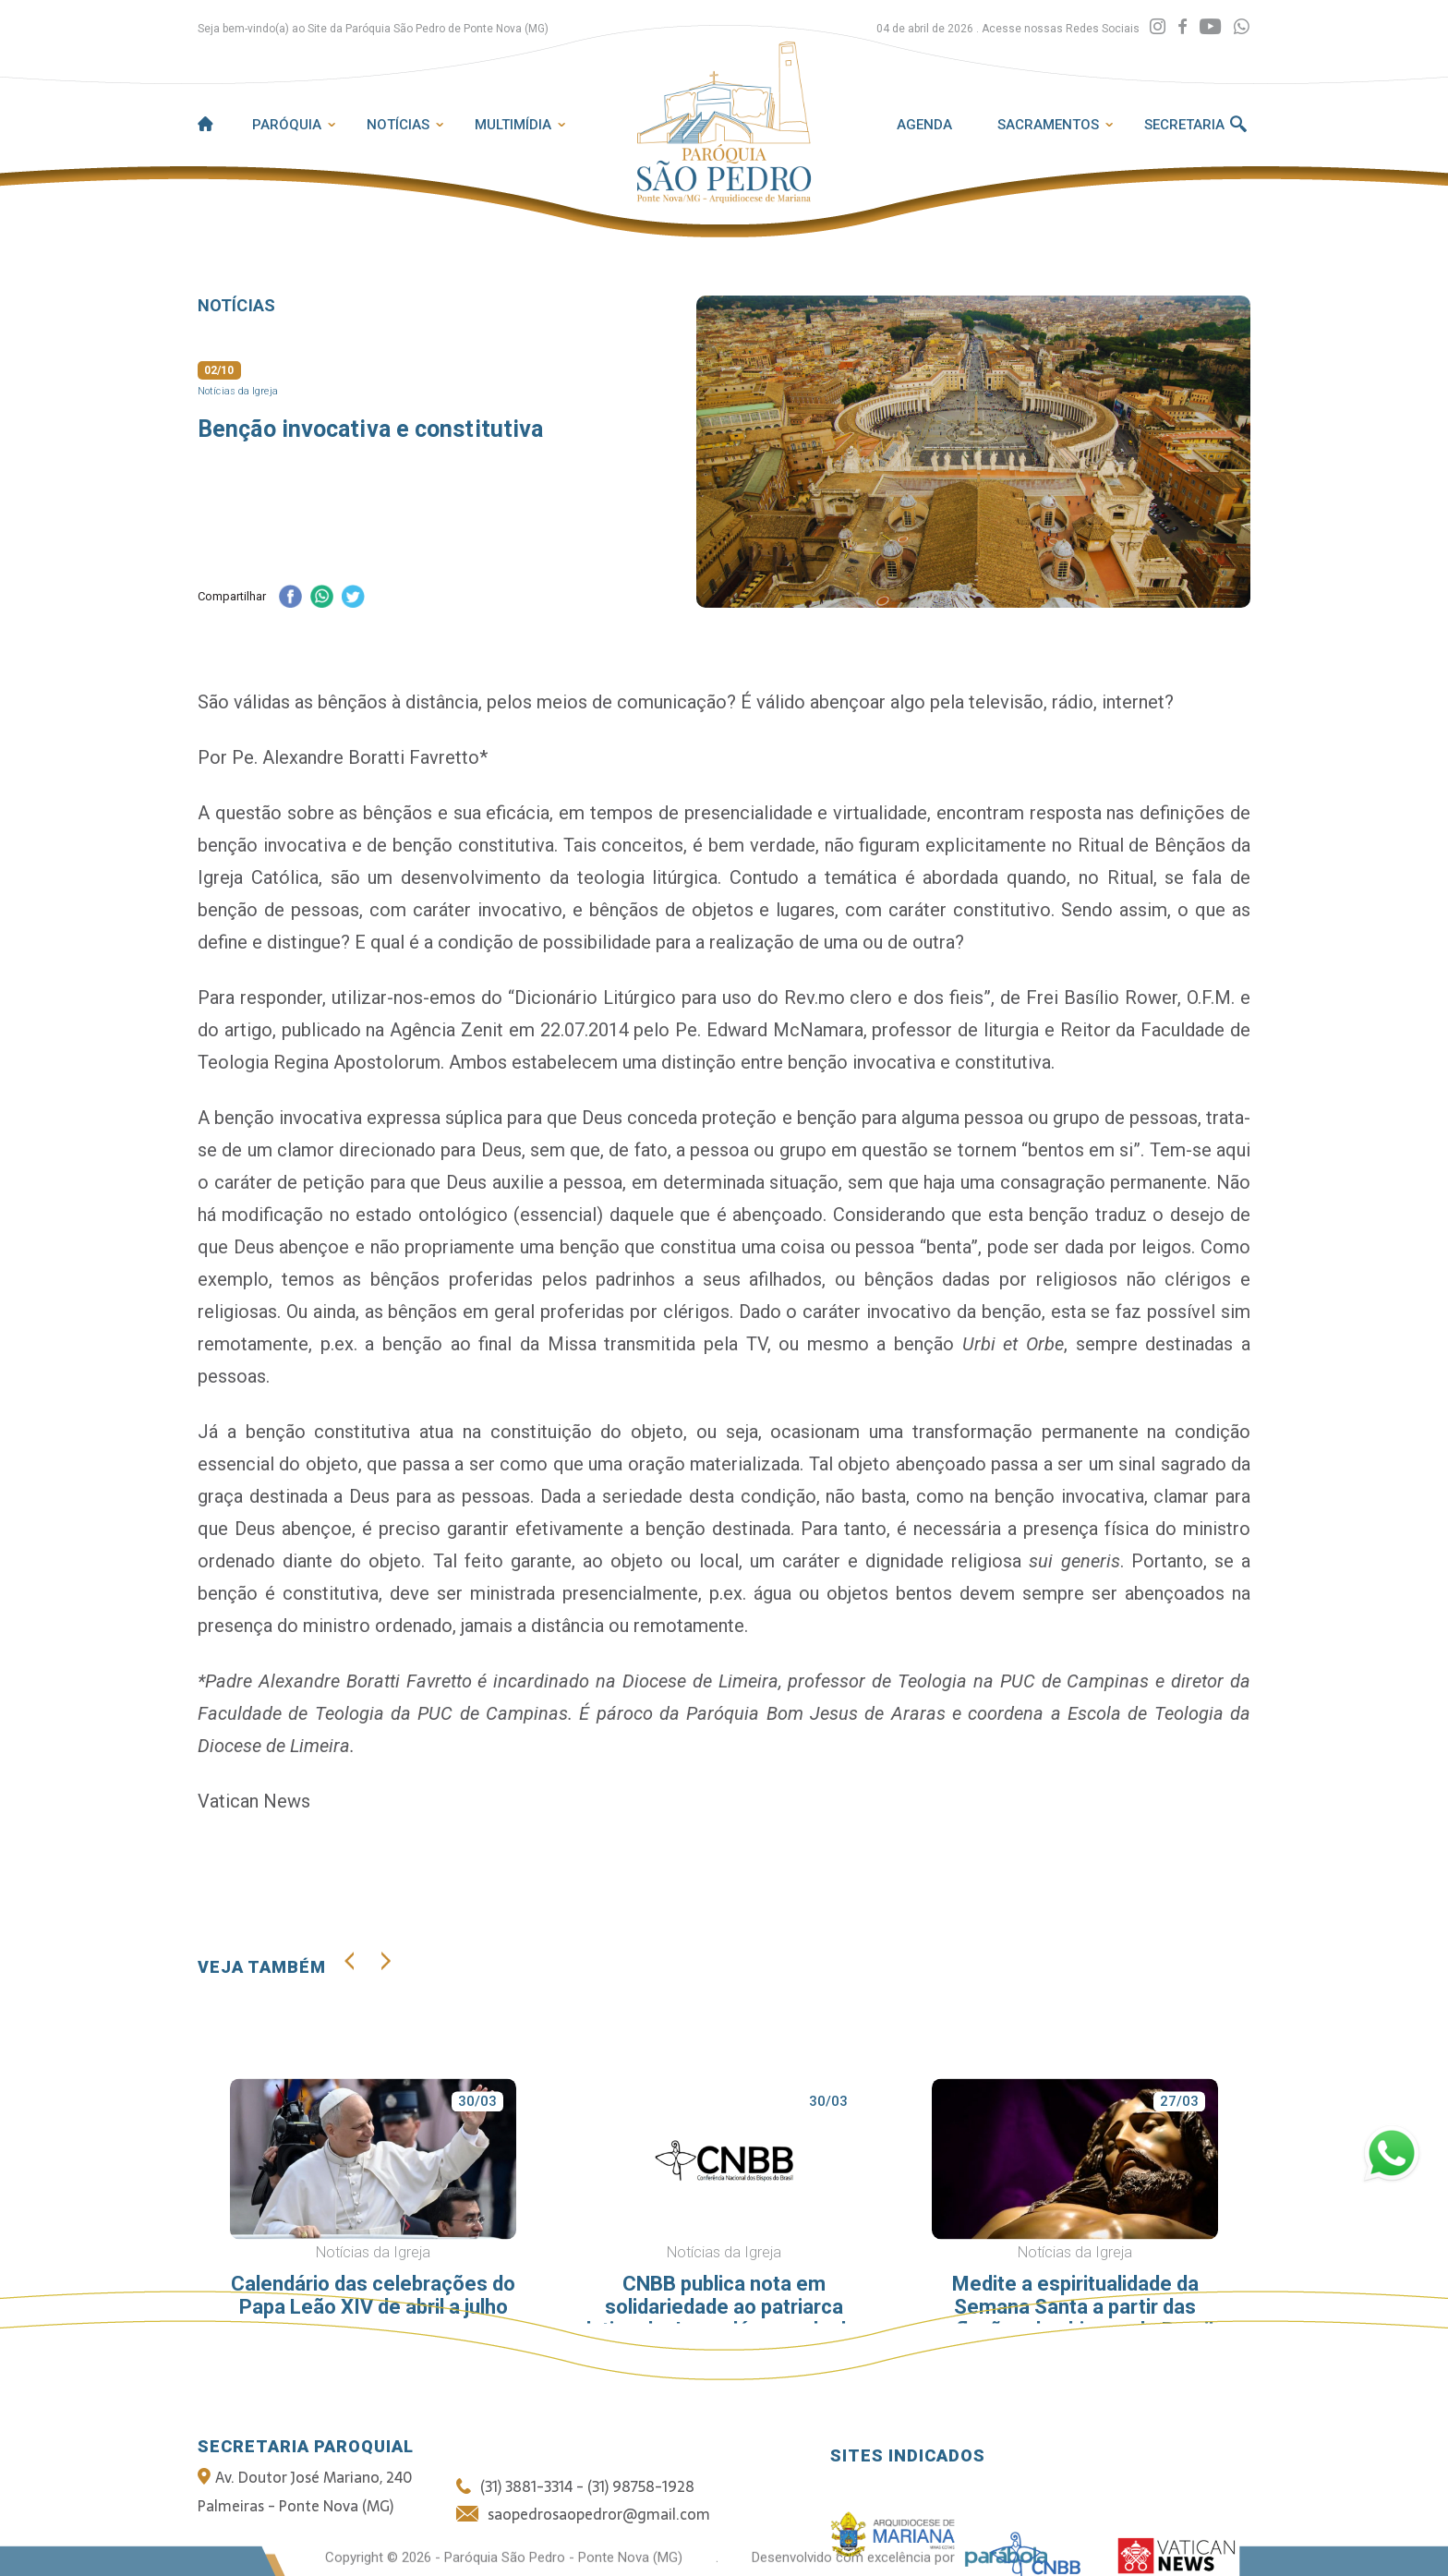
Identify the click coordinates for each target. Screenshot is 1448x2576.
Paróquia (286, 124)
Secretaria (1184, 124)
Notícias (398, 124)
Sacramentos (1048, 124)
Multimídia (513, 124)
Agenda (924, 124)
